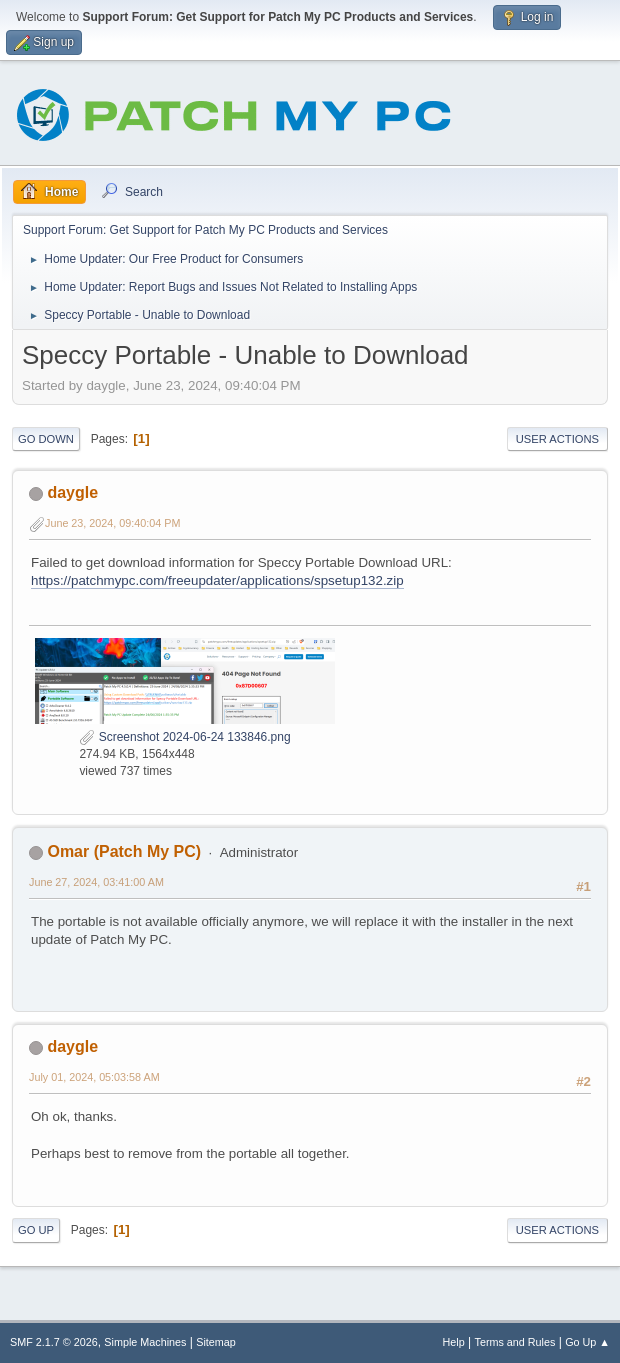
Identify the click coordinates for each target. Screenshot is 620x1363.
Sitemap (216, 1342)
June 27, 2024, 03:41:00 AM (96, 882)
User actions (557, 439)
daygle (72, 492)
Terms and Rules (515, 1342)
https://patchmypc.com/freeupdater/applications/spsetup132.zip (217, 580)
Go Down (46, 439)
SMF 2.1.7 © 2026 (54, 1342)
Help (454, 1342)
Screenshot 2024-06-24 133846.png (184, 737)
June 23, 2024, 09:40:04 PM (112, 523)
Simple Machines (145, 1342)
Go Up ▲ (587, 1342)
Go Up (36, 1230)
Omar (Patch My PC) (124, 851)
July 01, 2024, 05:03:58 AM (94, 1077)
